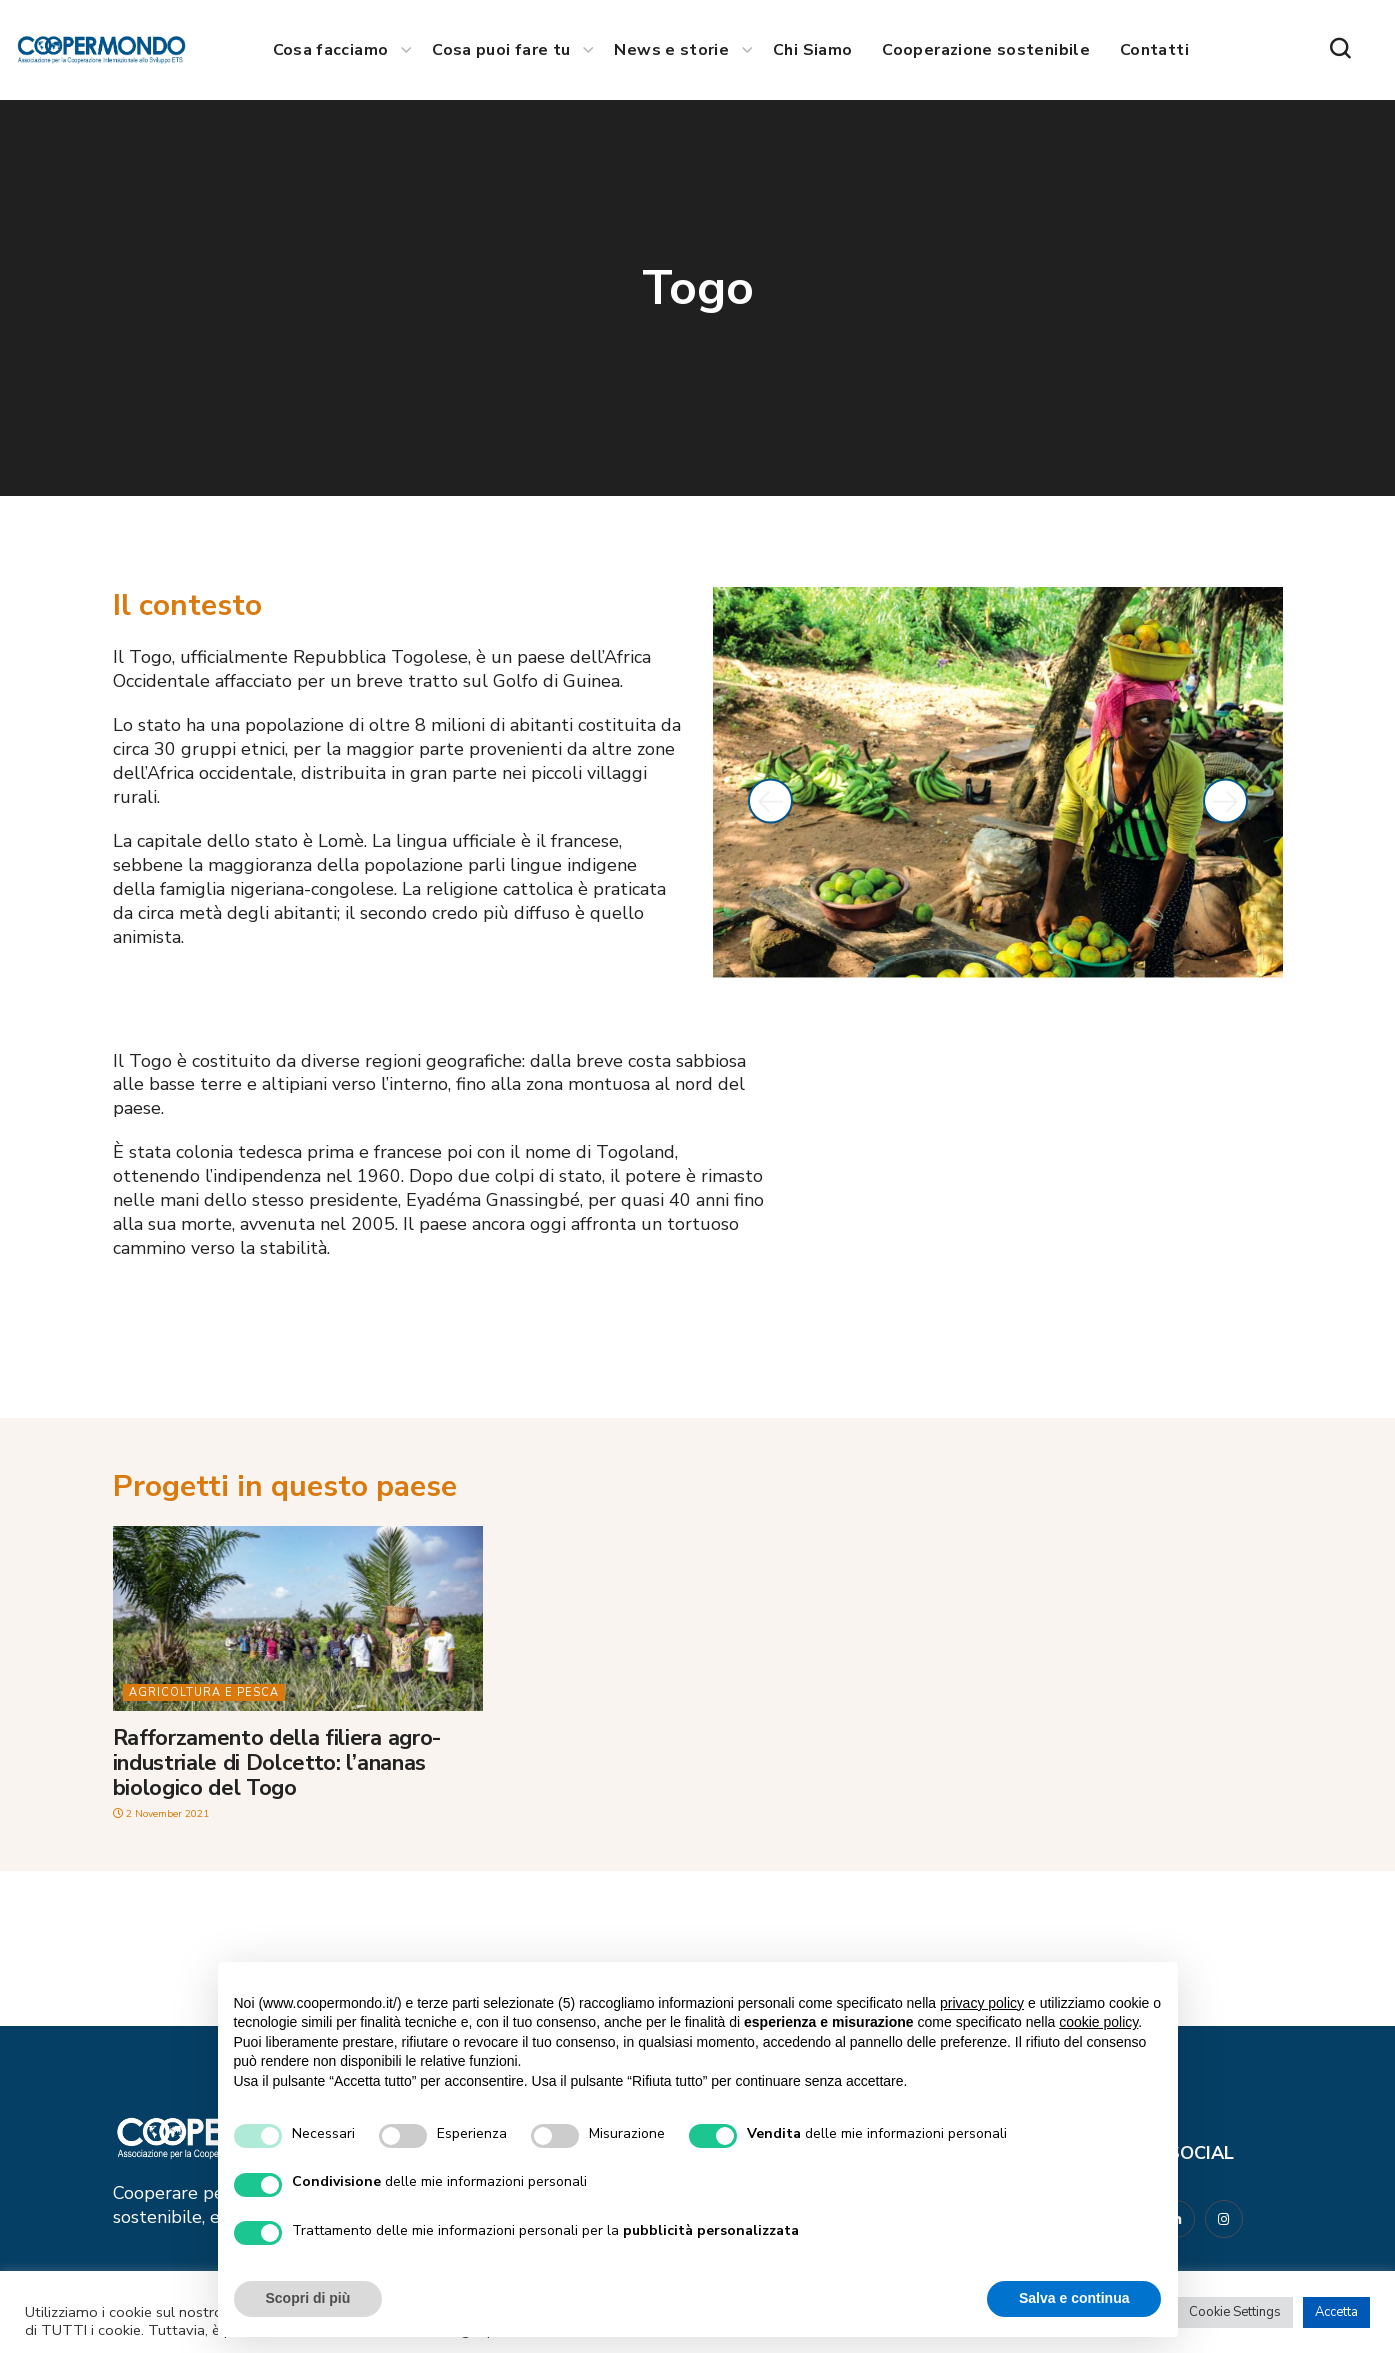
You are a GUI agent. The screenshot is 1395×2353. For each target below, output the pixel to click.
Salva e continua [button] (1074, 2298)
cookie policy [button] (1098, 2022)
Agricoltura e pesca (204, 1692)
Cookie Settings (1235, 2312)
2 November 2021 (164, 1813)
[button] (1340, 50)
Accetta (1336, 2312)
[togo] (1031, 1204)
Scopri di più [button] (308, 2298)
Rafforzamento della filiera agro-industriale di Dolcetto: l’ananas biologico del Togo (277, 1763)
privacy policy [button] (982, 2003)
